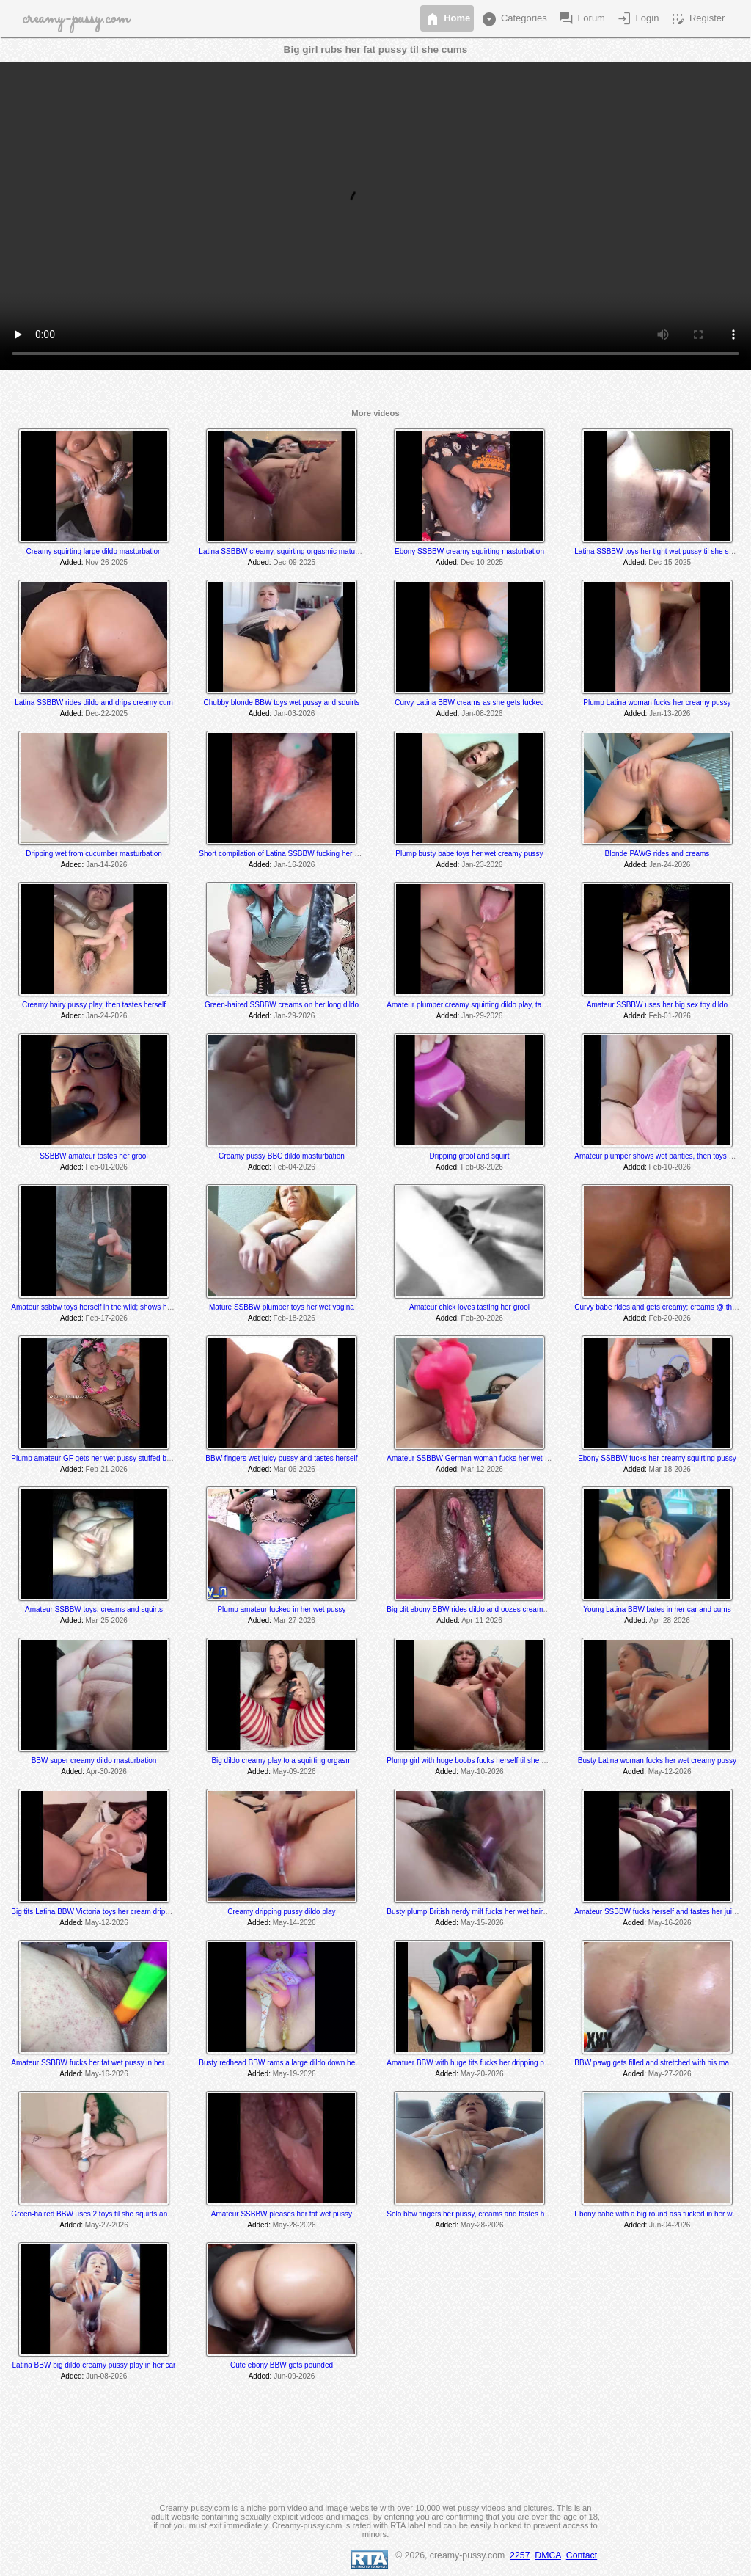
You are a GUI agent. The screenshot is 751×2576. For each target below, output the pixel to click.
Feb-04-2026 (294, 1167)
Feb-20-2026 (482, 1318)
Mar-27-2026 (294, 1620)
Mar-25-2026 (107, 1620)
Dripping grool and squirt (469, 1156)
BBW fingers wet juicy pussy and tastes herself (281, 1458)
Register (697, 19)
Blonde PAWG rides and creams (657, 854)
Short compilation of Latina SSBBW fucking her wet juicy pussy (301, 854)
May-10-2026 (482, 1771)
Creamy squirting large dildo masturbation (93, 551)
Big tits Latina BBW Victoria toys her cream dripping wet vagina (113, 1912)
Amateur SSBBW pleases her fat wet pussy (281, 2214)
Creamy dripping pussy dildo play (281, 1912)
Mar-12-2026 (482, 1469)
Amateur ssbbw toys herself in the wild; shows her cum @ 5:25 (113, 1307)
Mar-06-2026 (294, 1469)
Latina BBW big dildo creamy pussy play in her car (94, 2365)
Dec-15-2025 (669, 562)
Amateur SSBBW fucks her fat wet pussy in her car (94, 2063)
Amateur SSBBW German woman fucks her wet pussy (475, 1458)
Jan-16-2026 (294, 865)
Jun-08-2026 (106, 2376)
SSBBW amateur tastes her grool (93, 1156)
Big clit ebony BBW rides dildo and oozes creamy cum (475, 1609)
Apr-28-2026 (669, 1620)
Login (637, 19)
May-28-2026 (294, 2225)
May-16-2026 (670, 1923)
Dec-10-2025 (482, 562)
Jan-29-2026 (294, 1016)
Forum (581, 19)
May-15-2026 (482, 1923)
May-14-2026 (294, 1923)
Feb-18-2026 (294, 1318)
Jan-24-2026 (669, 865)
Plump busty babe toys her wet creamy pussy (469, 854)
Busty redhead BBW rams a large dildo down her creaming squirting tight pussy (327, 2063)
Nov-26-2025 (106, 562)
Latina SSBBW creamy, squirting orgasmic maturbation (288, 551)
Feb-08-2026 (482, 1167)
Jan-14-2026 (106, 865)
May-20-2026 (482, 2074)
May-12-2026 (670, 1771)
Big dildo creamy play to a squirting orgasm (281, 1760)
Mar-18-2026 (670, 1469)
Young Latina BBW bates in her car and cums (656, 1609)
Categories (513, 19)
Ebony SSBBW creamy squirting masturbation (469, 551)
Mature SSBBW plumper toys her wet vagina (281, 1307)
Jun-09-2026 (294, 2376)
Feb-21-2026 (107, 1469)
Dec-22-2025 (106, 713)
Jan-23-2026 (481, 865)
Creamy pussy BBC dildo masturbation (282, 1156)
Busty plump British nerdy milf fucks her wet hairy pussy (477, 1912)
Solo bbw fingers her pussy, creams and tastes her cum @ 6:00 (490, 2214)
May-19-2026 (294, 2074)
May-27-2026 (670, 2074)
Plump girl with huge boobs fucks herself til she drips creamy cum (493, 1760)
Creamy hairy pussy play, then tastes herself (94, 1005)
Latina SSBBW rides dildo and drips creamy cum (94, 702)
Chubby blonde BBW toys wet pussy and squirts (282, 702)
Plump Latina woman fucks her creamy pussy (656, 702)
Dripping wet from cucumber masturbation (94, 854)
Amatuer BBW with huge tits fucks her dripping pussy (473, 2063)
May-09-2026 (294, 1771)
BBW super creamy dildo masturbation (94, 1760)
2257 (520, 2555)
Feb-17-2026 (107, 1318)
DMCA (548, 2555)
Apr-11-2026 (481, 1620)
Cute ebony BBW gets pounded (281, 2365)
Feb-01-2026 (670, 1016)
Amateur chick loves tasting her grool (469, 1307)
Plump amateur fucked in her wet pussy (281, 1609)
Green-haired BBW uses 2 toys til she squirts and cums (101, 2214)
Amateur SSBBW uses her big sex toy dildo (657, 1005)
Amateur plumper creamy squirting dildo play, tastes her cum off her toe (502, 1005)
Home (447, 19)
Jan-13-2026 (669, 713)
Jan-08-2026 (481, 713)
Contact (581, 2555)
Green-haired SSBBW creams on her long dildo (282, 1005)
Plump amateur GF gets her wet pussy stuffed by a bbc (100, 1458)
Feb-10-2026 (670, 1167)
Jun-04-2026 (669, 2225)
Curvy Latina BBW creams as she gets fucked (469, 702)
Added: (72, 562)
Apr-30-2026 (106, 1771)
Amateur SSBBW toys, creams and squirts (94, 1609)
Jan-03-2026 (294, 713)
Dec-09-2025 (294, 562)
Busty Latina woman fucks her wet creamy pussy (657, 1760)
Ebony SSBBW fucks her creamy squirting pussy (657, 1458)
